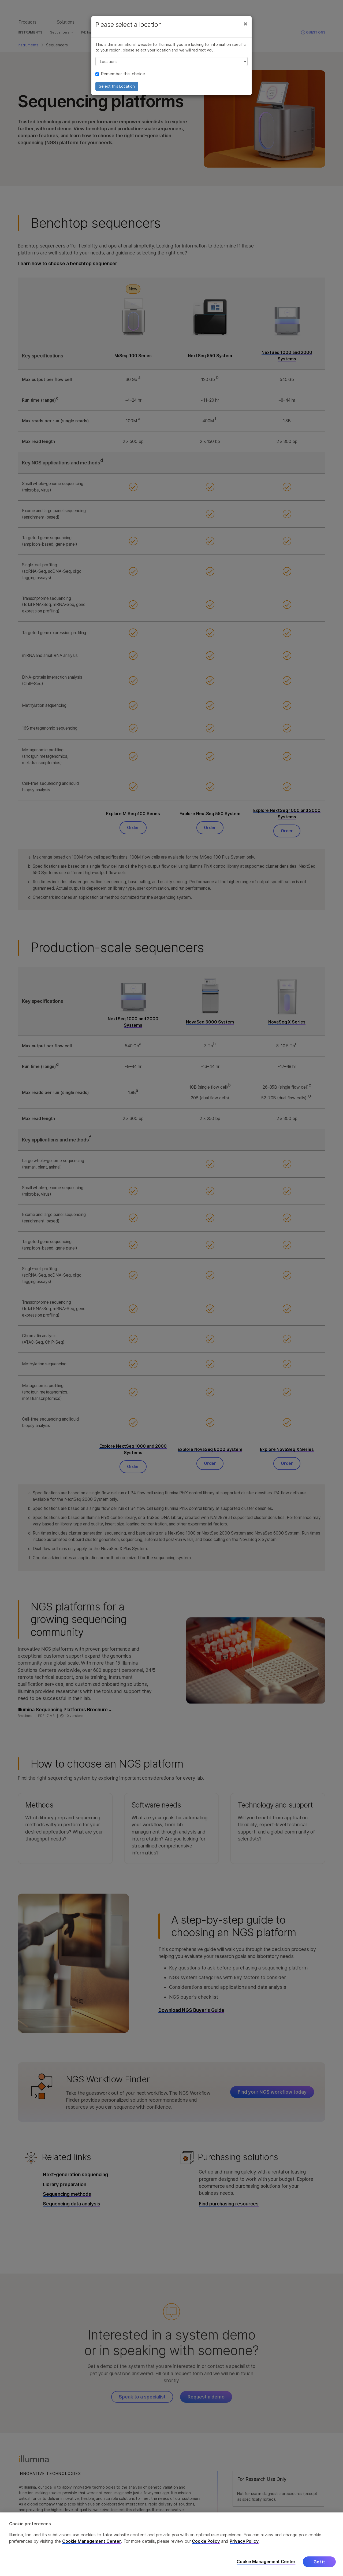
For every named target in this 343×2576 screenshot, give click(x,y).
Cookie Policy (206, 2541)
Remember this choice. (120, 73)
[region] (171, 2544)
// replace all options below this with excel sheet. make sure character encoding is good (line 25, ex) (171, 61)
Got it (319, 2561)
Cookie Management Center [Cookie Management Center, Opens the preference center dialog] (266, 2561)
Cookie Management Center (91, 2541)
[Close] (245, 23)
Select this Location (117, 86)
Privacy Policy (244, 2541)
